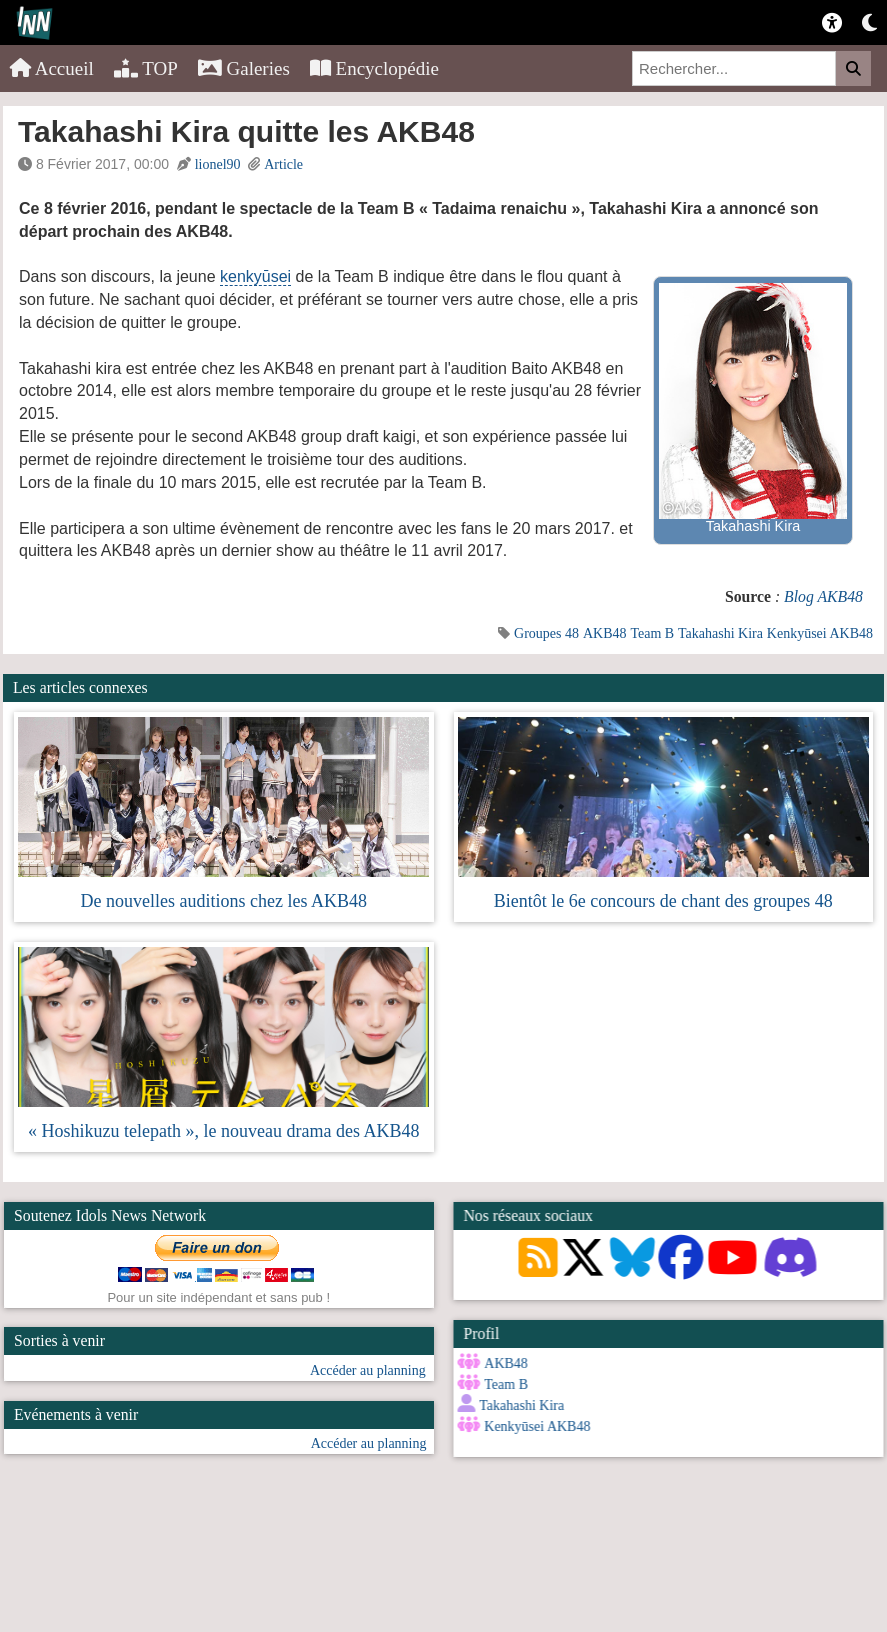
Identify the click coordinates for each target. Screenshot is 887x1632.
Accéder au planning (368, 1370)
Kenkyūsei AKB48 (820, 633)
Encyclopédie (374, 68)
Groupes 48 (546, 633)
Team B (652, 633)
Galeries (244, 68)
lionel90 (218, 164)
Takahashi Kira (720, 633)
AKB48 (605, 633)
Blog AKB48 (823, 596)
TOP (146, 68)
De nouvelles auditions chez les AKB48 (224, 901)
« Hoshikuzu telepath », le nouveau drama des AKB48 (223, 1131)
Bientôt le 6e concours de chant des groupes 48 (663, 901)
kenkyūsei (255, 276)
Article (283, 164)
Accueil (52, 68)
